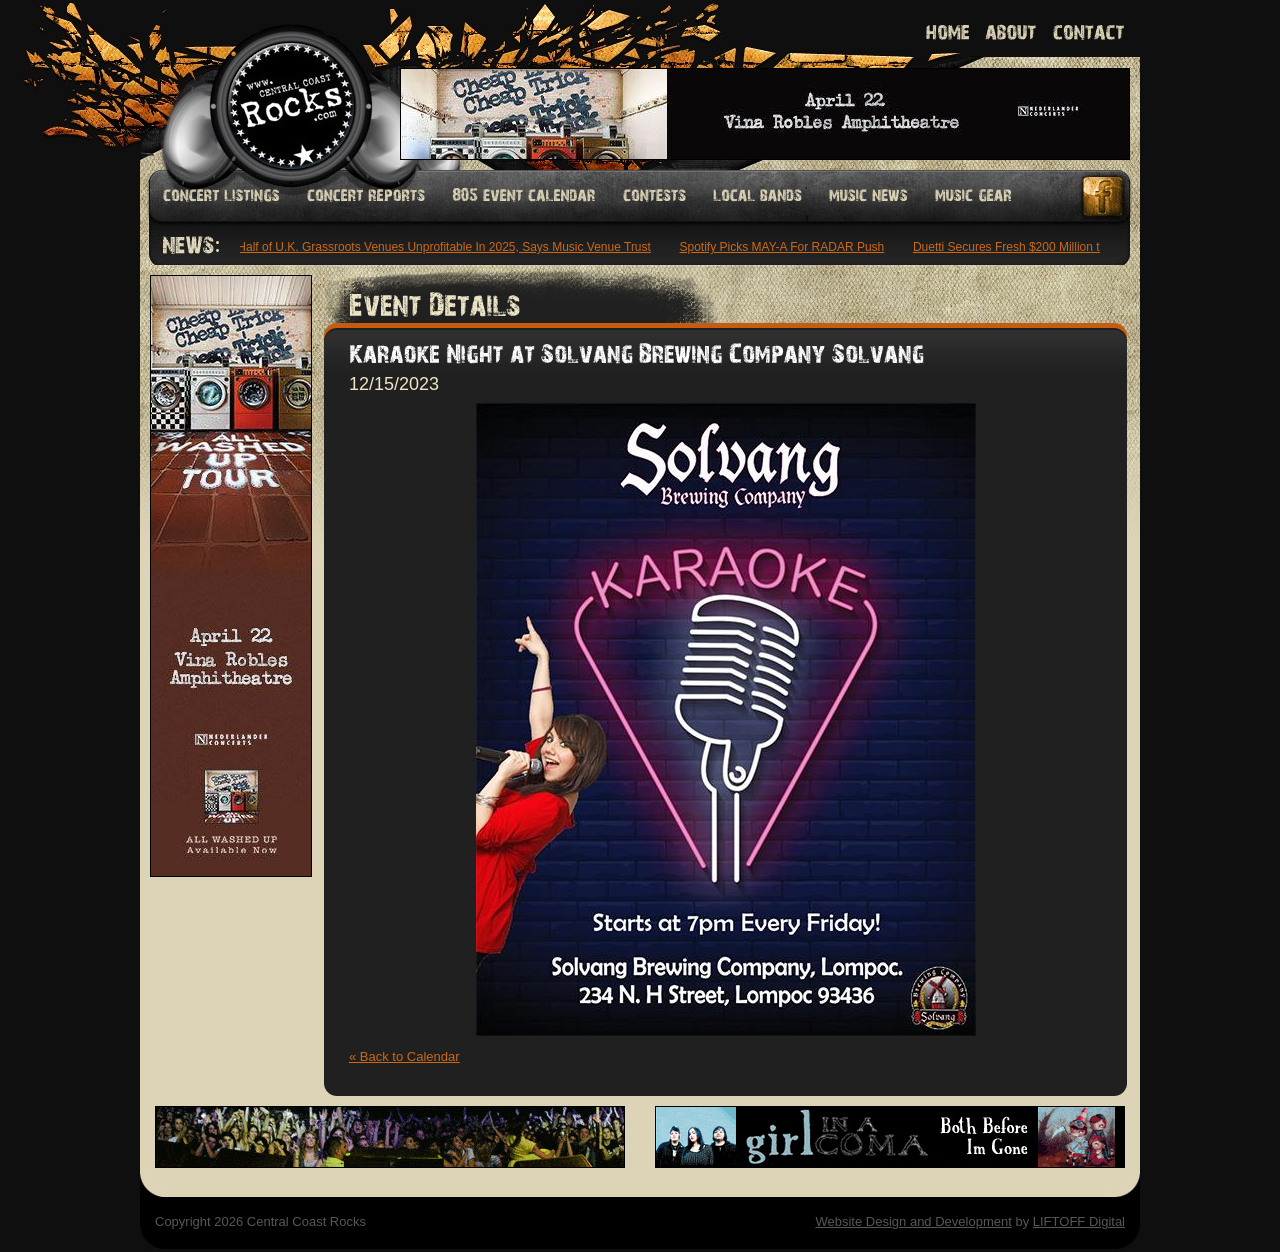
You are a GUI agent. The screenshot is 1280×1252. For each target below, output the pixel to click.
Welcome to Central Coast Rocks (267, 84)
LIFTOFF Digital (1079, 1221)
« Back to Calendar (404, 1056)
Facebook (1104, 196)
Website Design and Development (913, 1221)
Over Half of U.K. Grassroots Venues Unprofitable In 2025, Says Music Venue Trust (432, 247)
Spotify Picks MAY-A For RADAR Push (785, 247)
